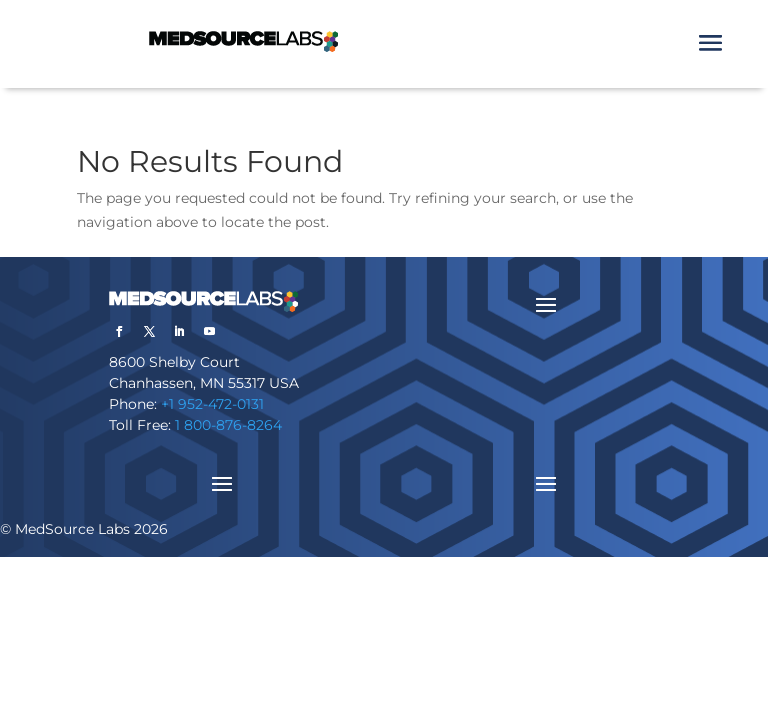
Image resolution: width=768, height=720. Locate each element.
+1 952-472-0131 (212, 404)
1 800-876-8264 (228, 425)
